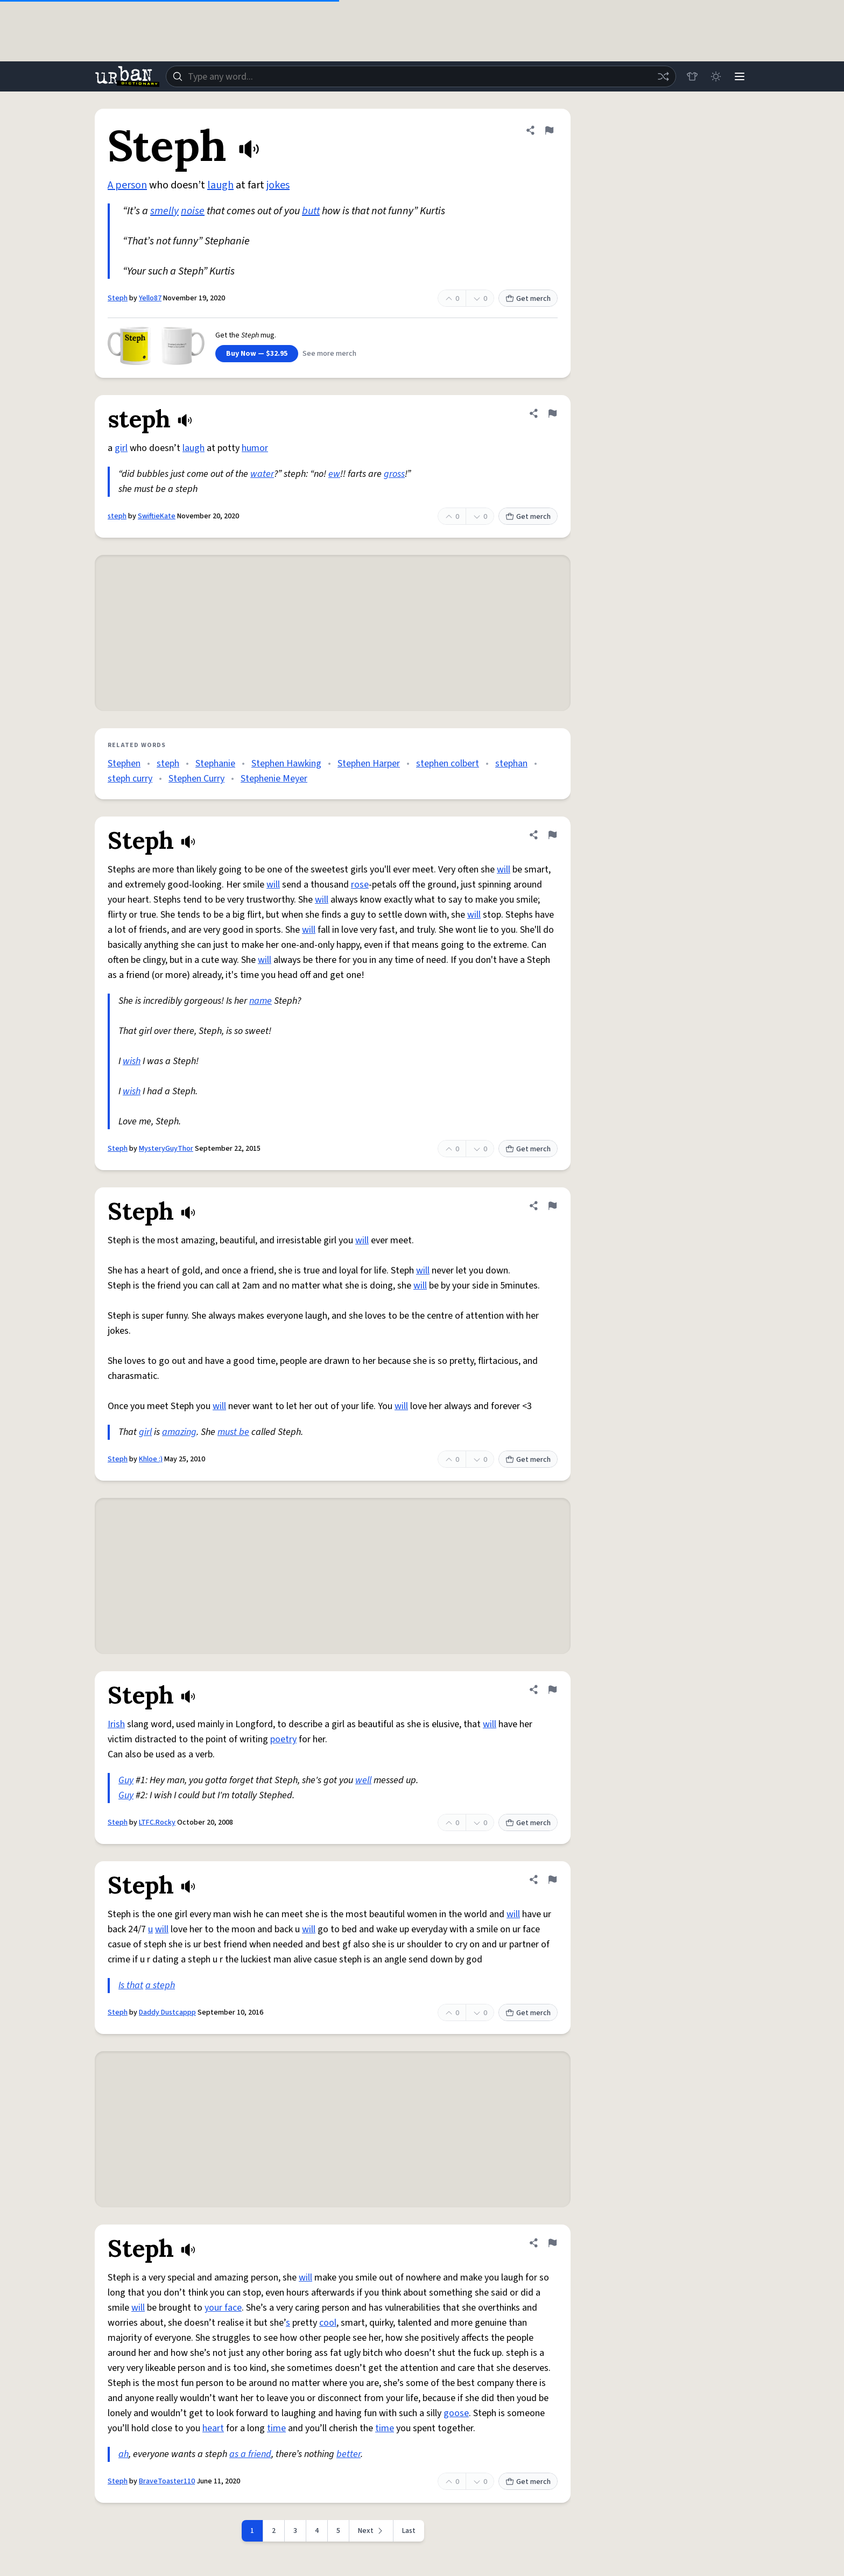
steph (117, 516)
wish (131, 1061)
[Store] (692, 76)
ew (334, 474)
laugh (220, 185)
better (348, 2454)
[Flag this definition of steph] (552, 413)
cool (327, 2322)
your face (223, 2307)
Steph (118, 298)
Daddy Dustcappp (167, 2012)
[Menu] (739, 76)
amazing (179, 1432)
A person (127, 185)
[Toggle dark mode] (716, 76)
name (260, 1001)
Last (409, 2530)
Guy (125, 1780)
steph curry (130, 778)
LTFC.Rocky (157, 1822)
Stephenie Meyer (274, 778)
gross (394, 474)
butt (311, 211)
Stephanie (215, 763)
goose (456, 2413)
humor (255, 448)
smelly (164, 211)
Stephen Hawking (286, 763)
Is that (130, 1985)
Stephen (124, 763)
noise (193, 211)
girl (121, 448)
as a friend (250, 2454)
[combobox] (421, 76)
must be (233, 1432)
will (503, 869)
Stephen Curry (196, 778)
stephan (511, 763)
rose (360, 884)
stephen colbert (447, 763)
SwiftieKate (156, 516)
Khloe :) (151, 1459)
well (363, 1780)
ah (123, 2454)
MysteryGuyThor (166, 1148)
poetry (283, 1739)
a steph (160, 1985)
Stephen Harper (368, 763)
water (262, 474)
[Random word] (663, 76)
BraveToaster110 (167, 2481)
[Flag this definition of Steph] (549, 130)
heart (213, 2428)
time (276, 2428)
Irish (116, 1724)
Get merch (528, 298)
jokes (278, 185)
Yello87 (150, 298)
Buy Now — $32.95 (256, 353)
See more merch (329, 353)
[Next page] (371, 2531)
